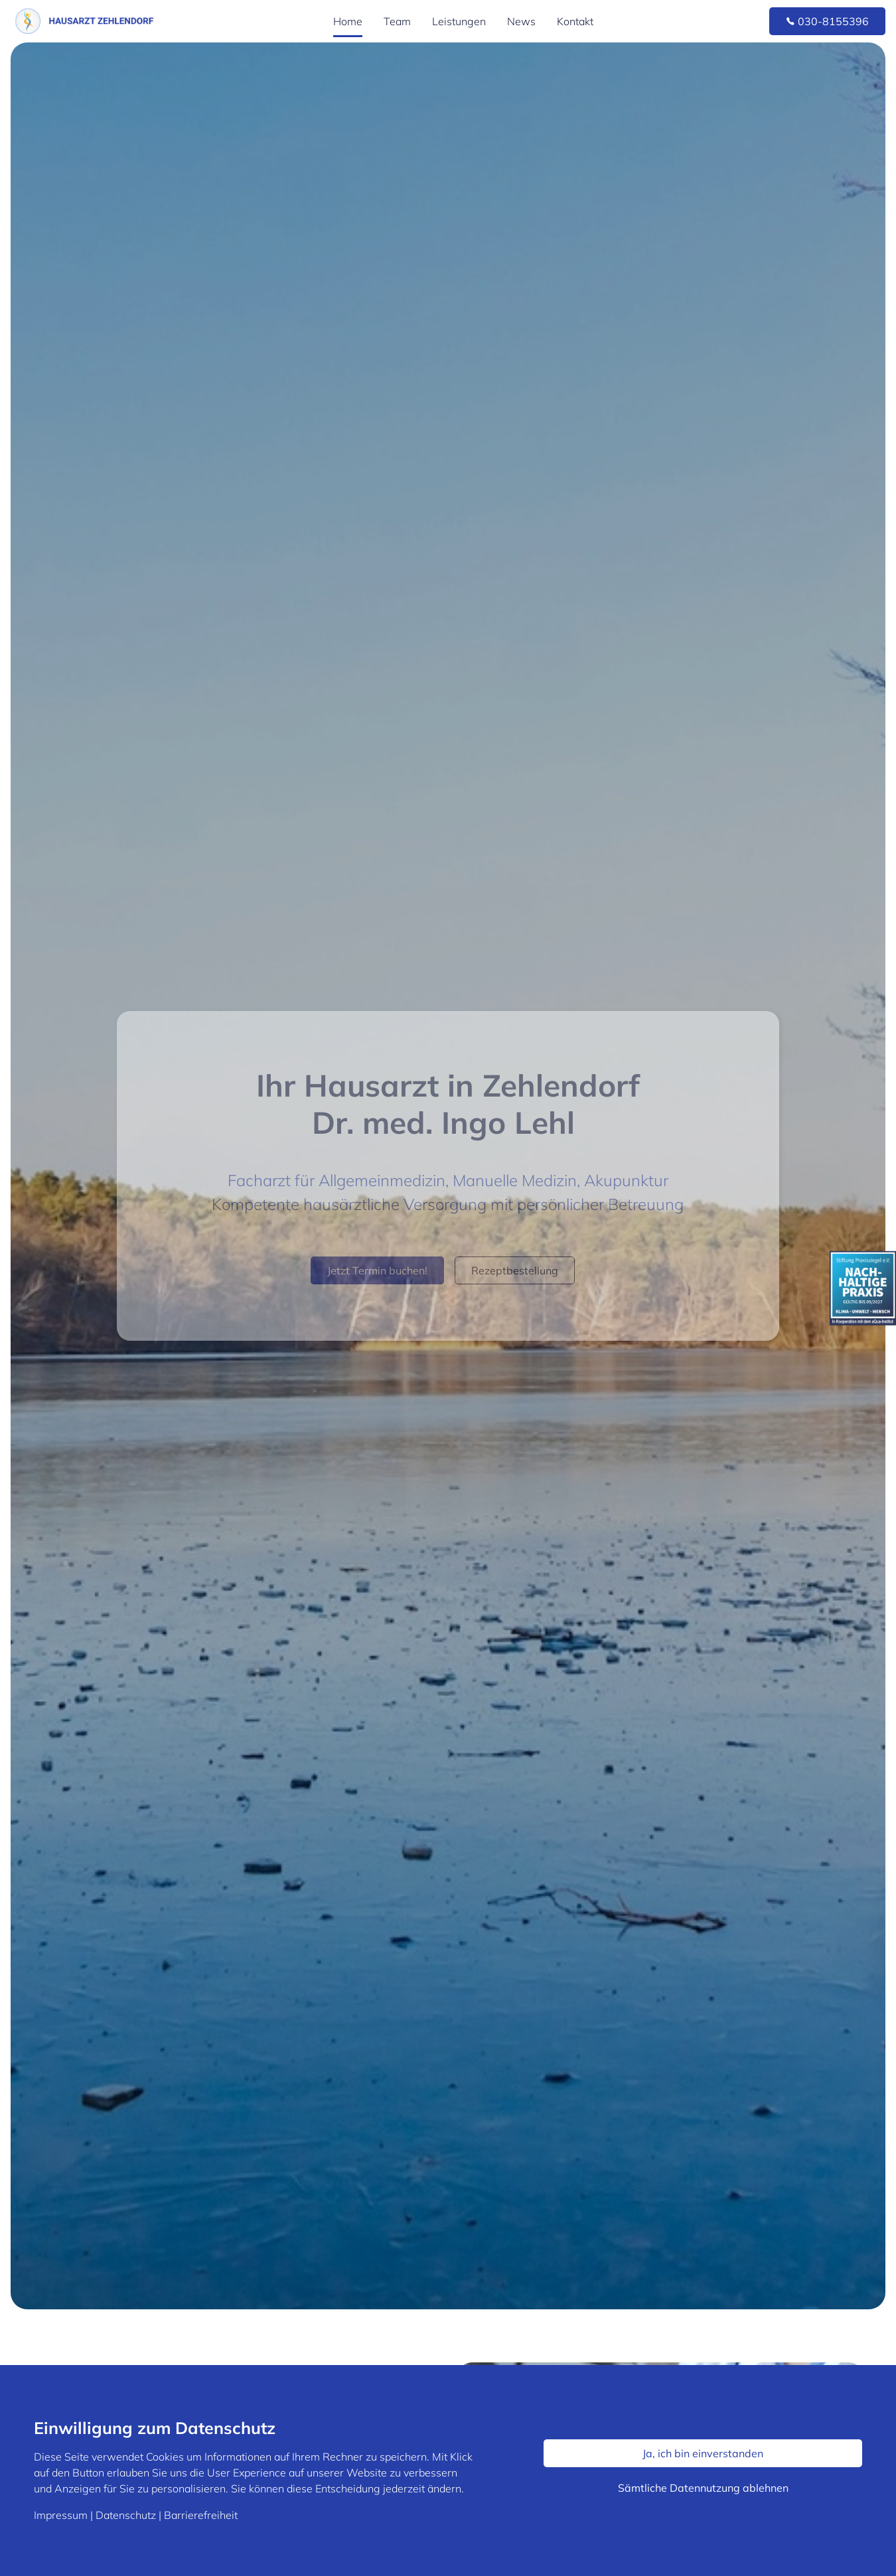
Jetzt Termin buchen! (377, 1270)
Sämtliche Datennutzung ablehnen (703, 2487)
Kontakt (575, 21)
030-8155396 (827, 21)
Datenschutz (126, 2515)
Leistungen (459, 21)
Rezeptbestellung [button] (514, 1270)
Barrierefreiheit (201, 2515)
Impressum (61, 2515)
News (521, 21)
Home (347, 21)
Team (397, 21)
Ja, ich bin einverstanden (702, 2453)
